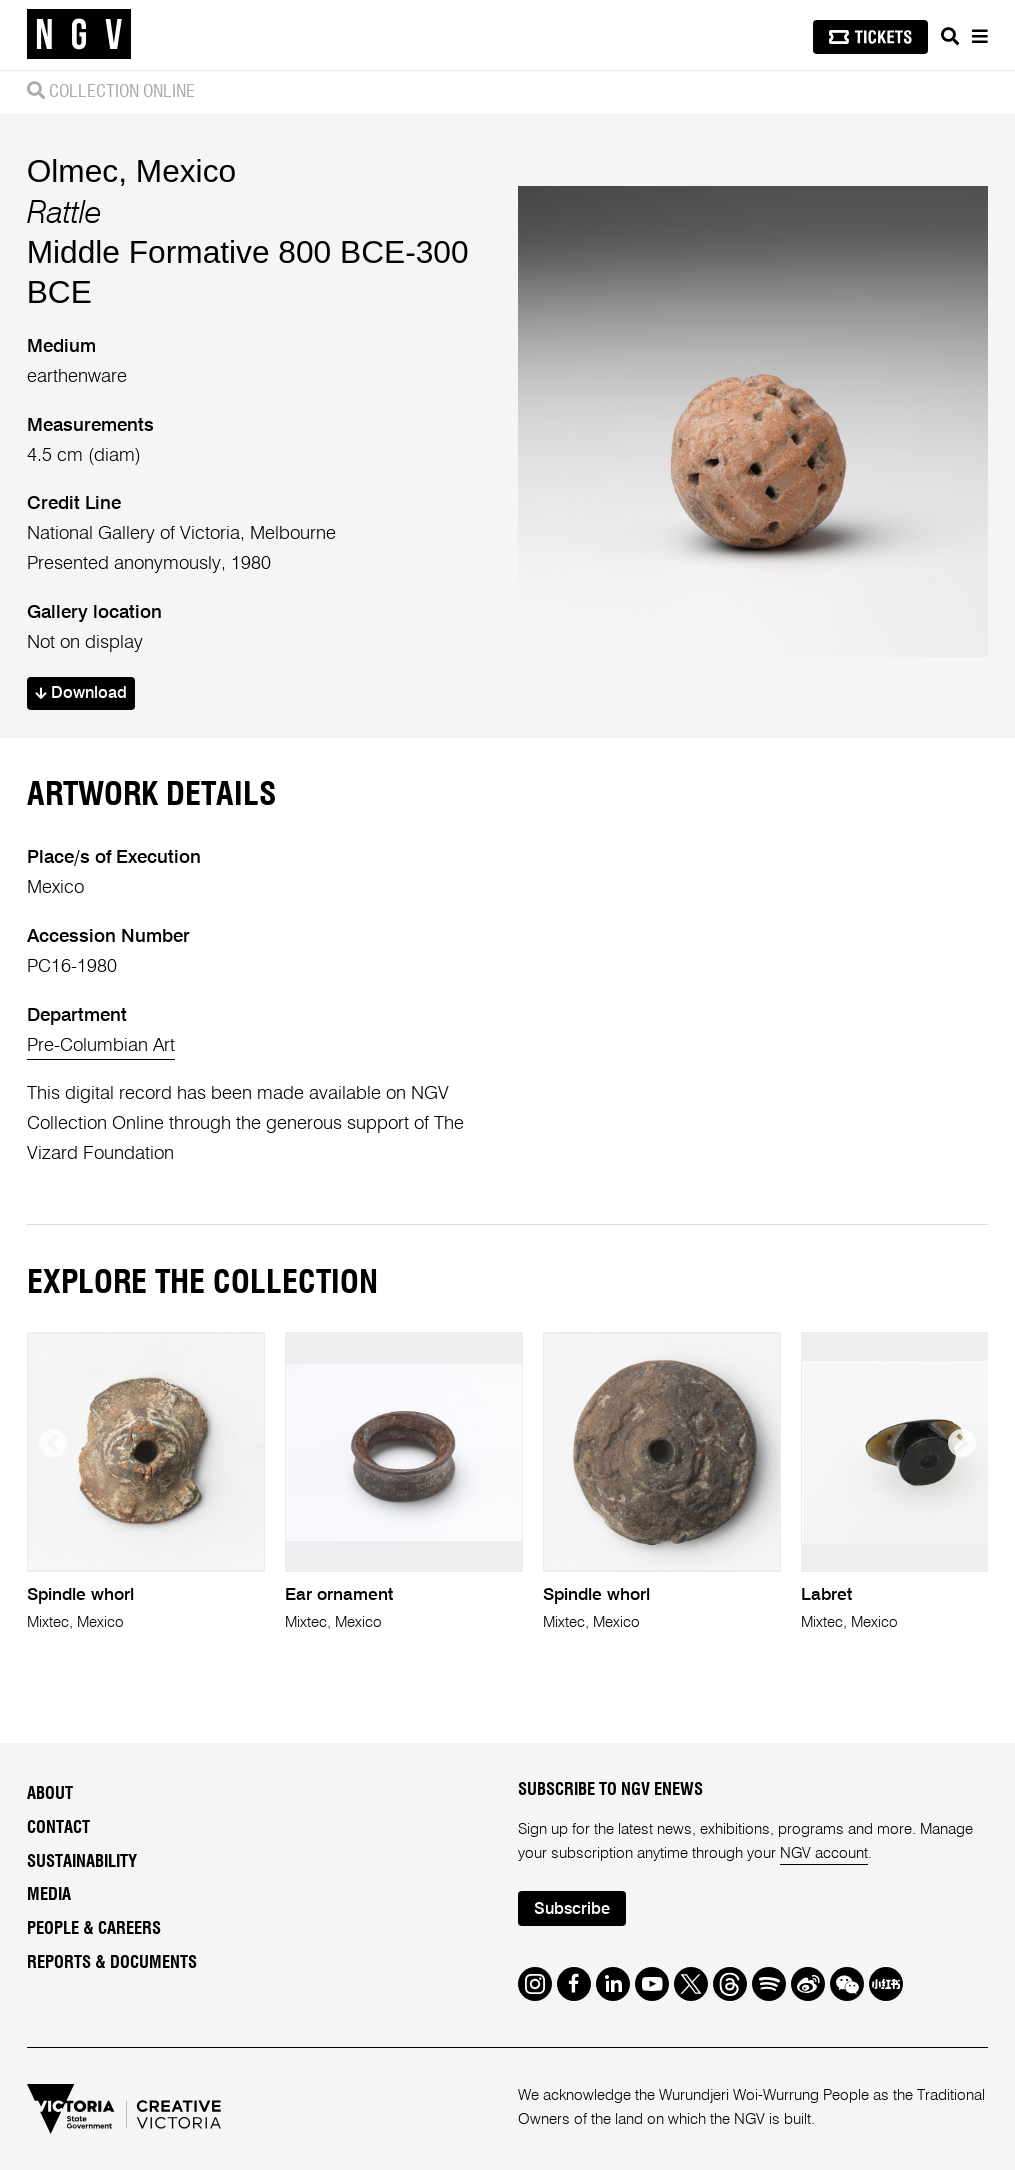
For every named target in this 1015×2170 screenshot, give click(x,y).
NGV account (824, 1853)
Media (49, 1895)
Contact (58, 1828)
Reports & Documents (112, 1963)
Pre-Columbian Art (101, 1046)
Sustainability (82, 1862)
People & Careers (94, 1929)
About (50, 1794)
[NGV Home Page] (79, 35)
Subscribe (572, 1909)
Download (81, 693)
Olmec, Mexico (131, 171)
